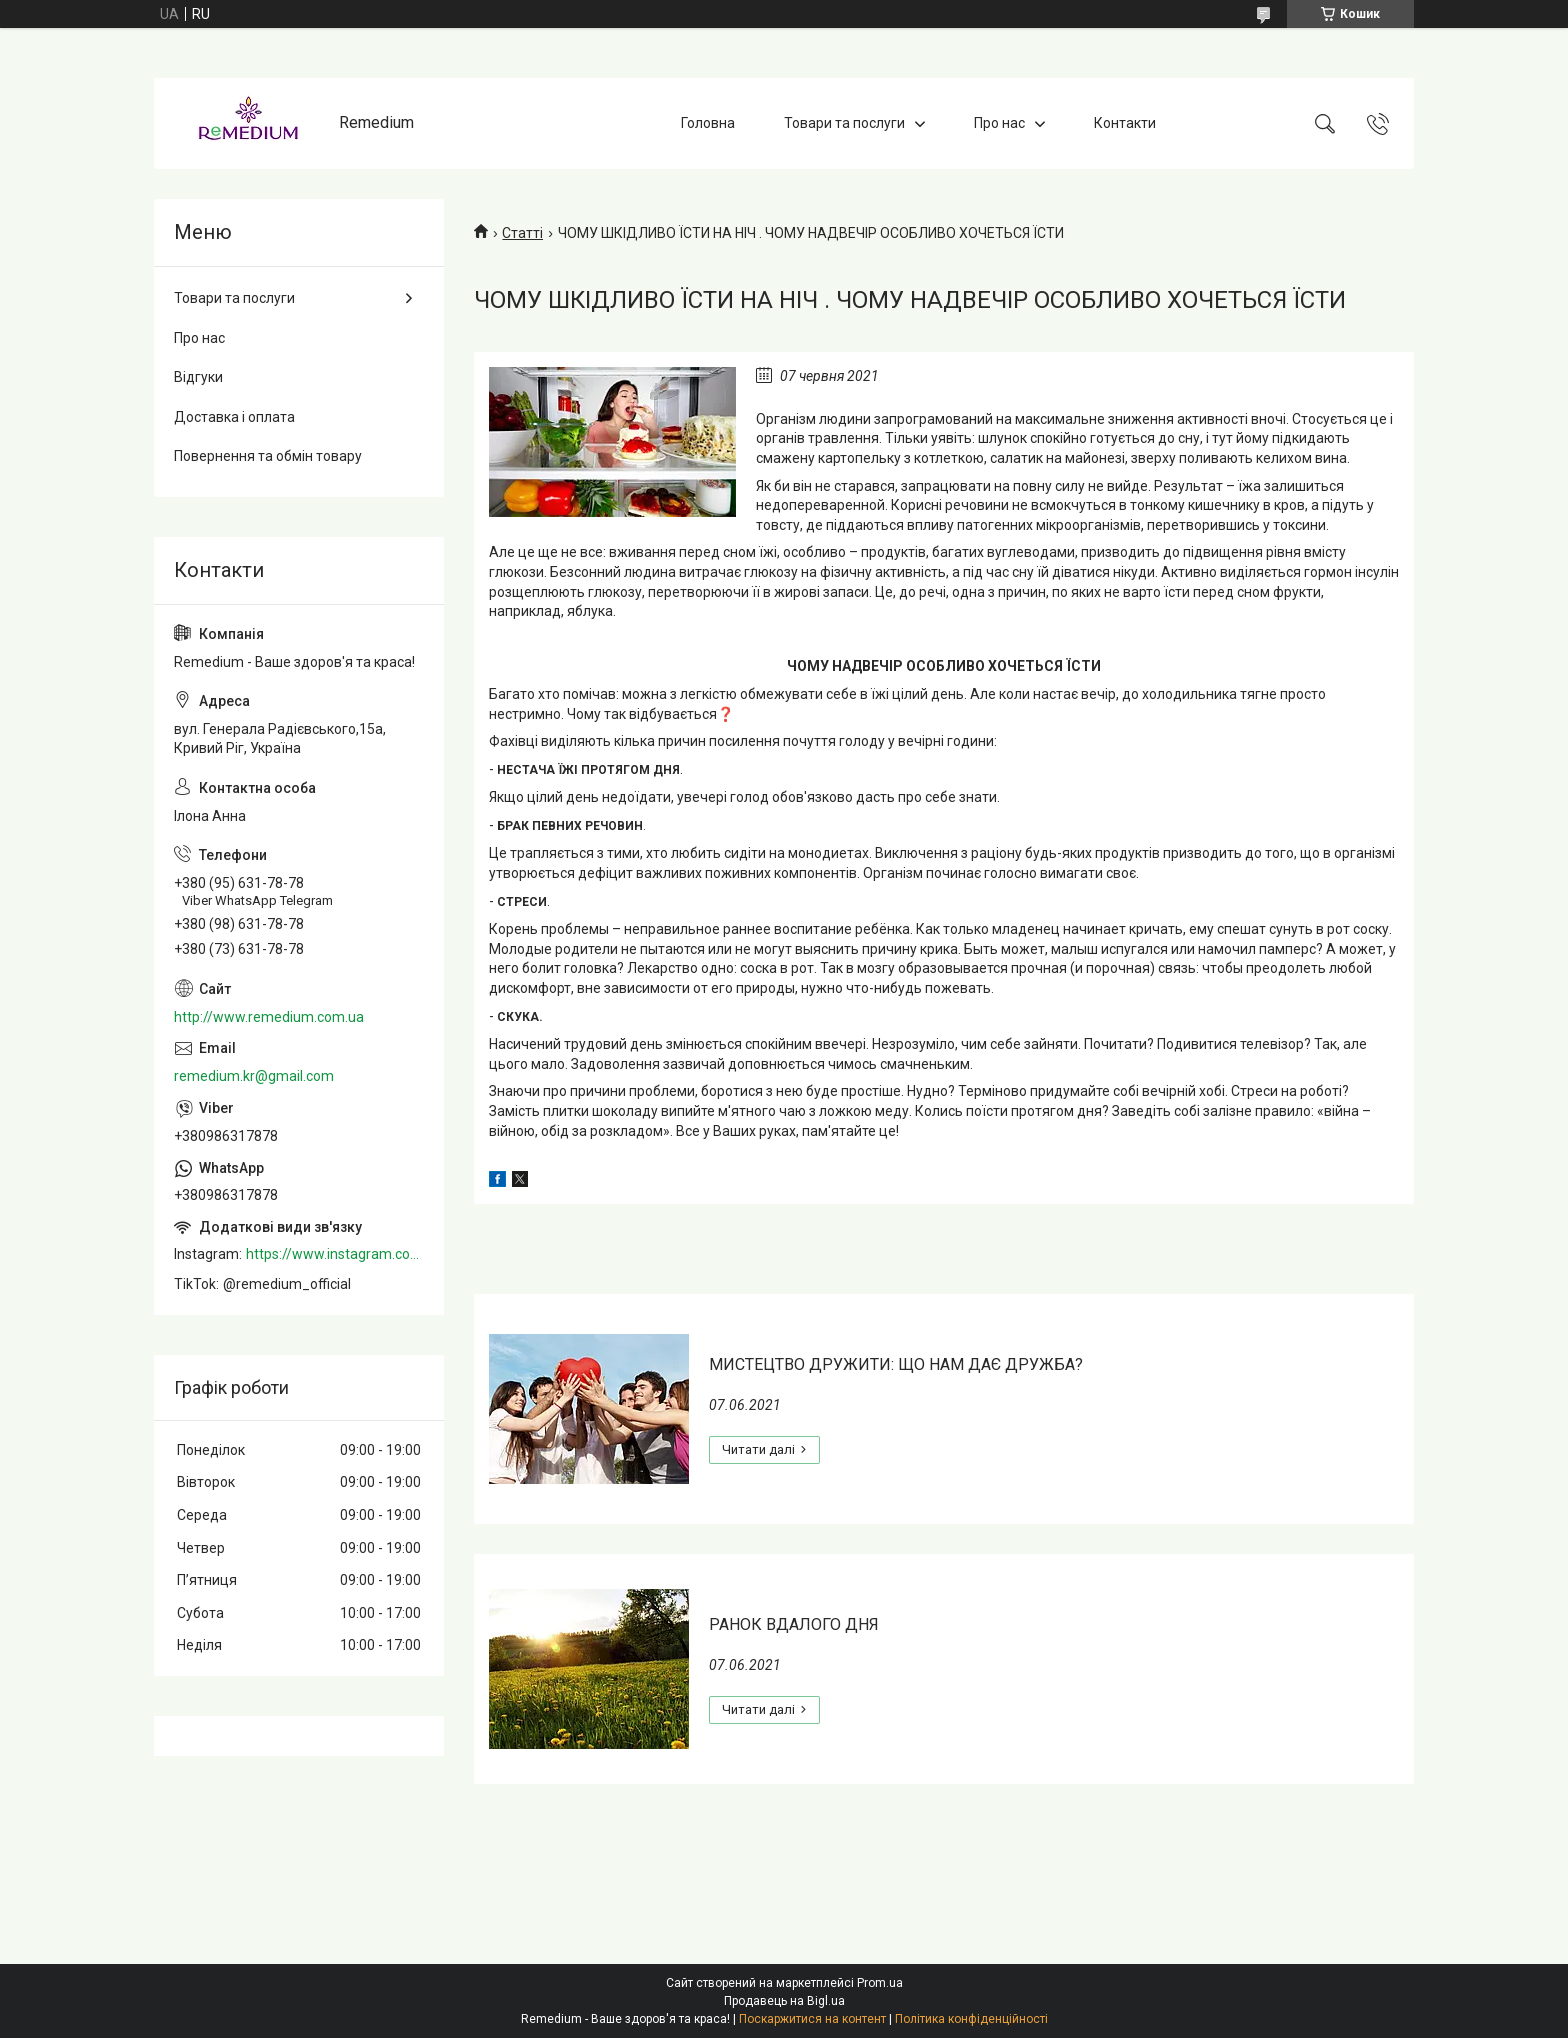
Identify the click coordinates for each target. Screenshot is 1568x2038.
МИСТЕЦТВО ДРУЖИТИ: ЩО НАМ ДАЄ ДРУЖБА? (896, 1364)
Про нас (999, 123)
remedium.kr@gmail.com (254, 1076)
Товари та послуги (844, 123)
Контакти (1125, 123)
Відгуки (198, 377)
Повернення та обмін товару (268, 456)
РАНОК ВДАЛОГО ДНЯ (794, 1624)
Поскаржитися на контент (812, 2019)
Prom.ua (880, 1983)
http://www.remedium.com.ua (269, 1017)
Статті (522, 233)
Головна (708, 123)
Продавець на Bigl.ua (784, 2001)
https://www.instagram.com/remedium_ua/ (335, 1254)
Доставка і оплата (234, 417)
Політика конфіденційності (971, 2019)
